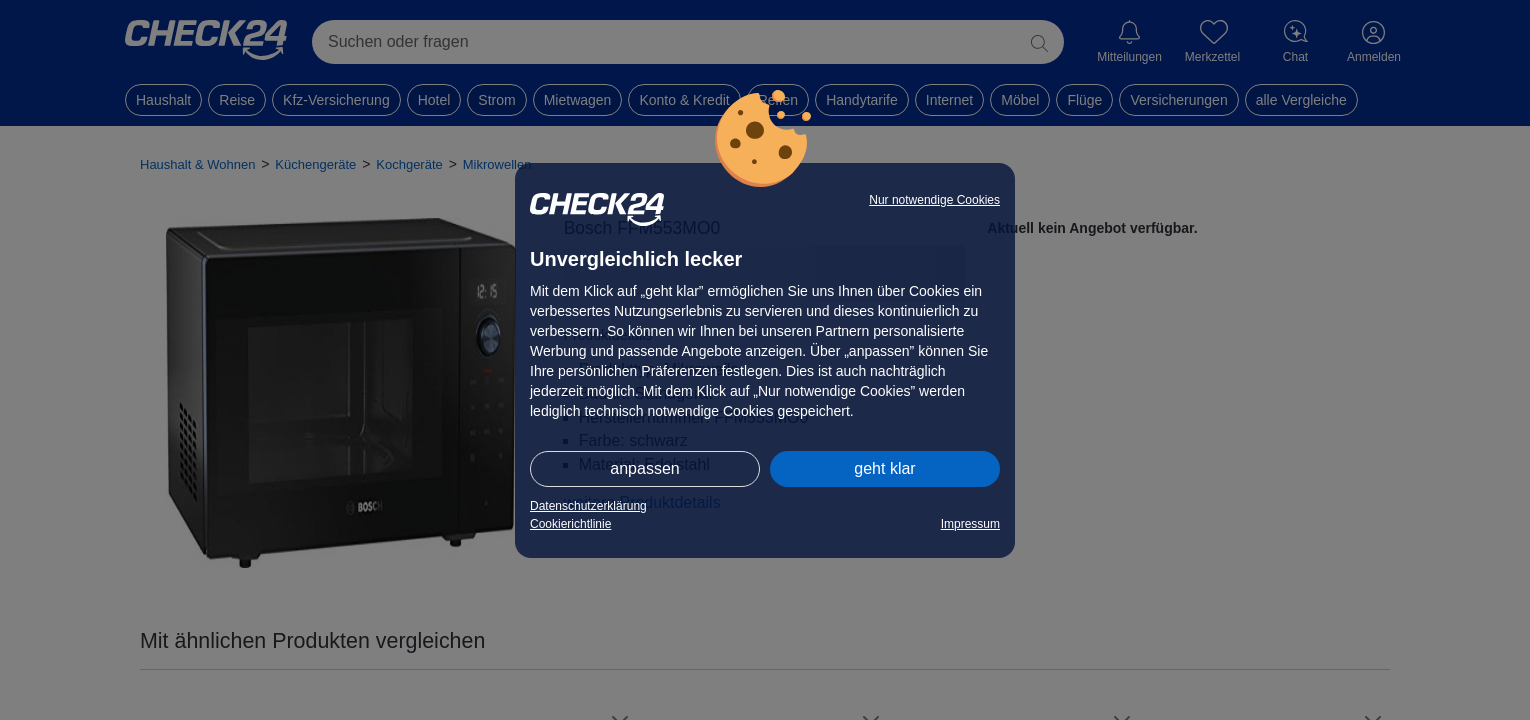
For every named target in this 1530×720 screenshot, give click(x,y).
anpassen (644, 468)
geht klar (884, 468)
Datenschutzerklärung (588, 506)
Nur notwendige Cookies (934, 200)
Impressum (970, 524)
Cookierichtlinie (570, 524)
